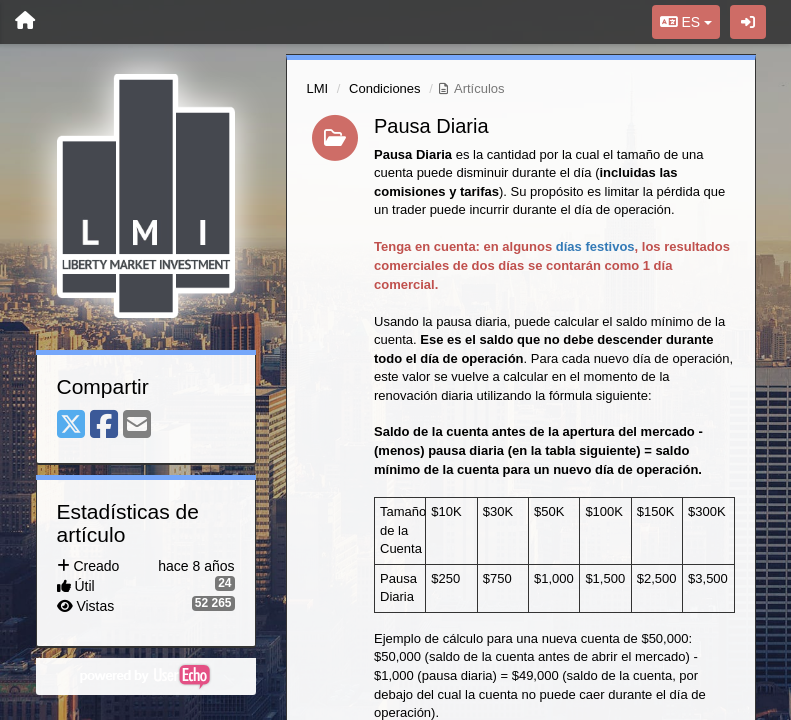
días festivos (595, 246)
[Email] (137, 425)
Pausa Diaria (431, 126)
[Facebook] (104, 425)
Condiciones (385, 88)
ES (686, 22)
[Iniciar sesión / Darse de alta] (748, 22)
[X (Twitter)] (71, 425)
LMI (318, 88)
